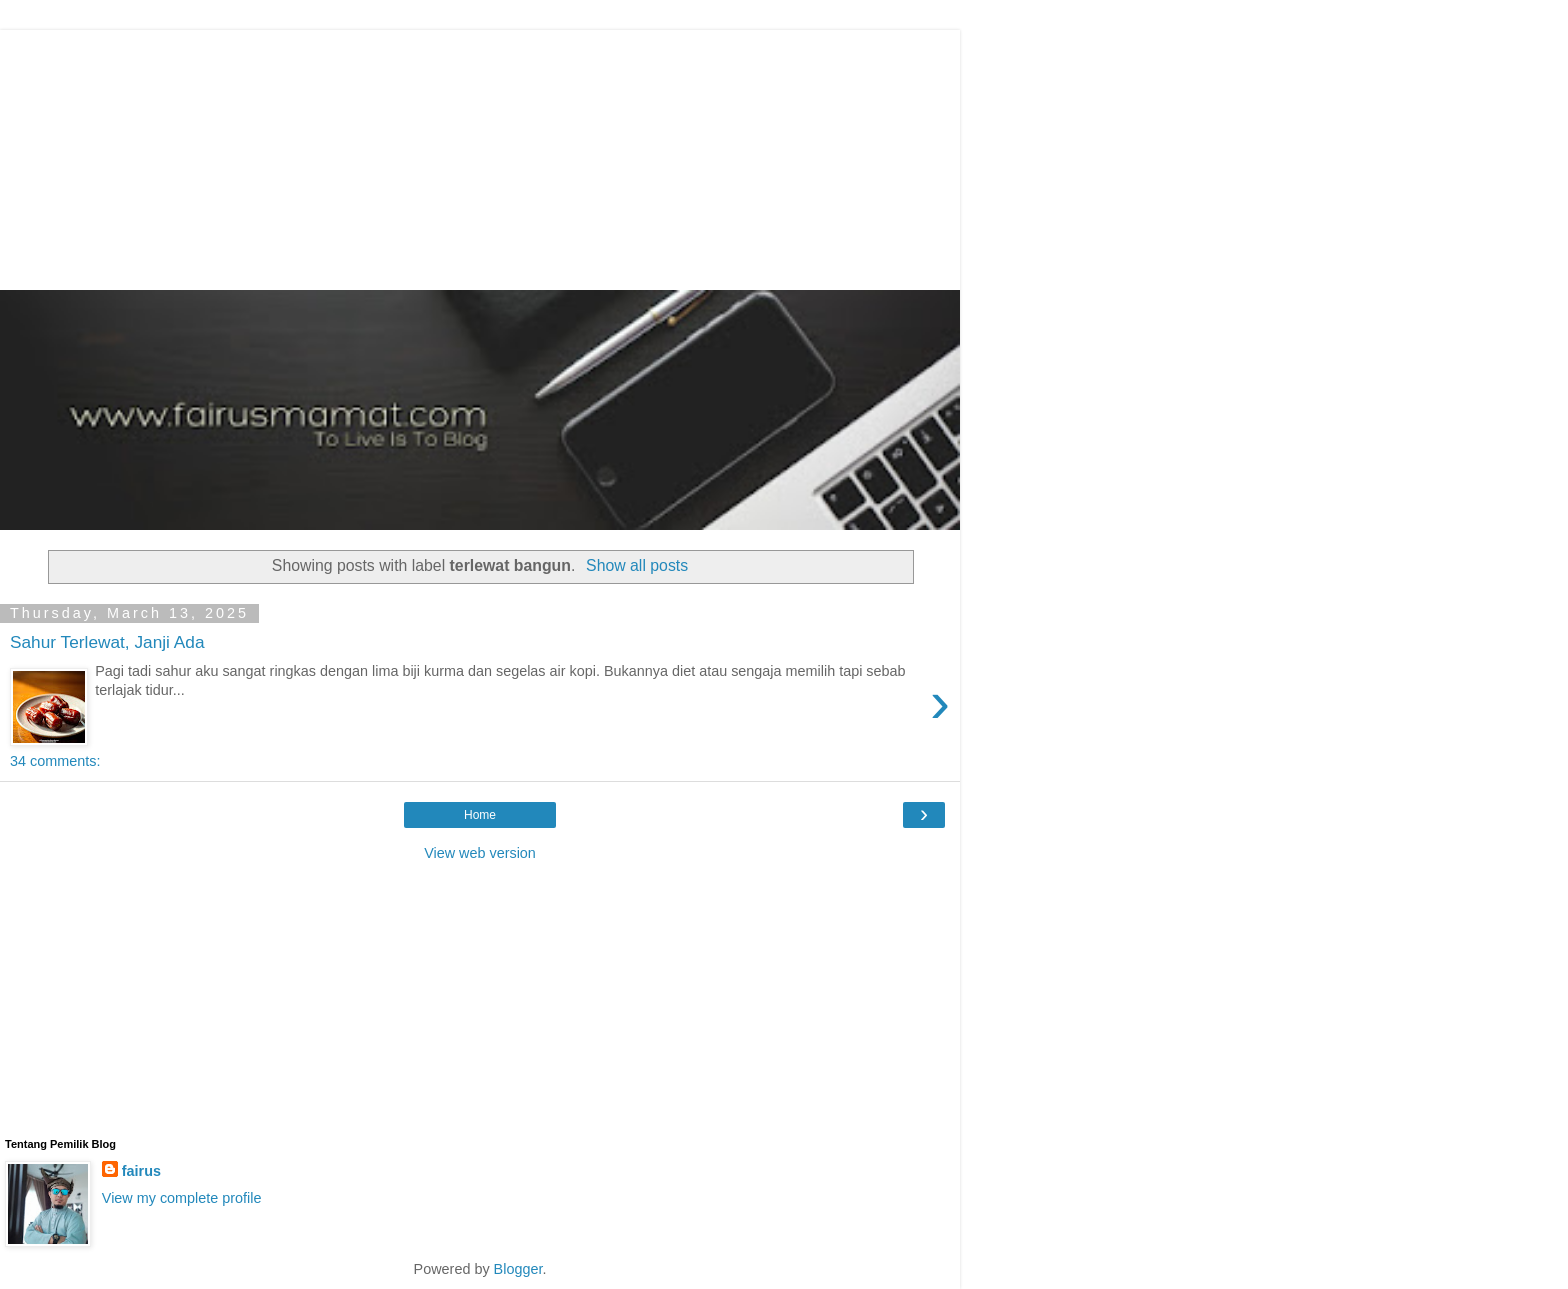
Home (480, 815)
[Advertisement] (485, 155)
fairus (141, 1171)
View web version (480, 853)
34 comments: (55, 761)
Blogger (518, 1269)
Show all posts (637, 565)
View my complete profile (182, 1198)
